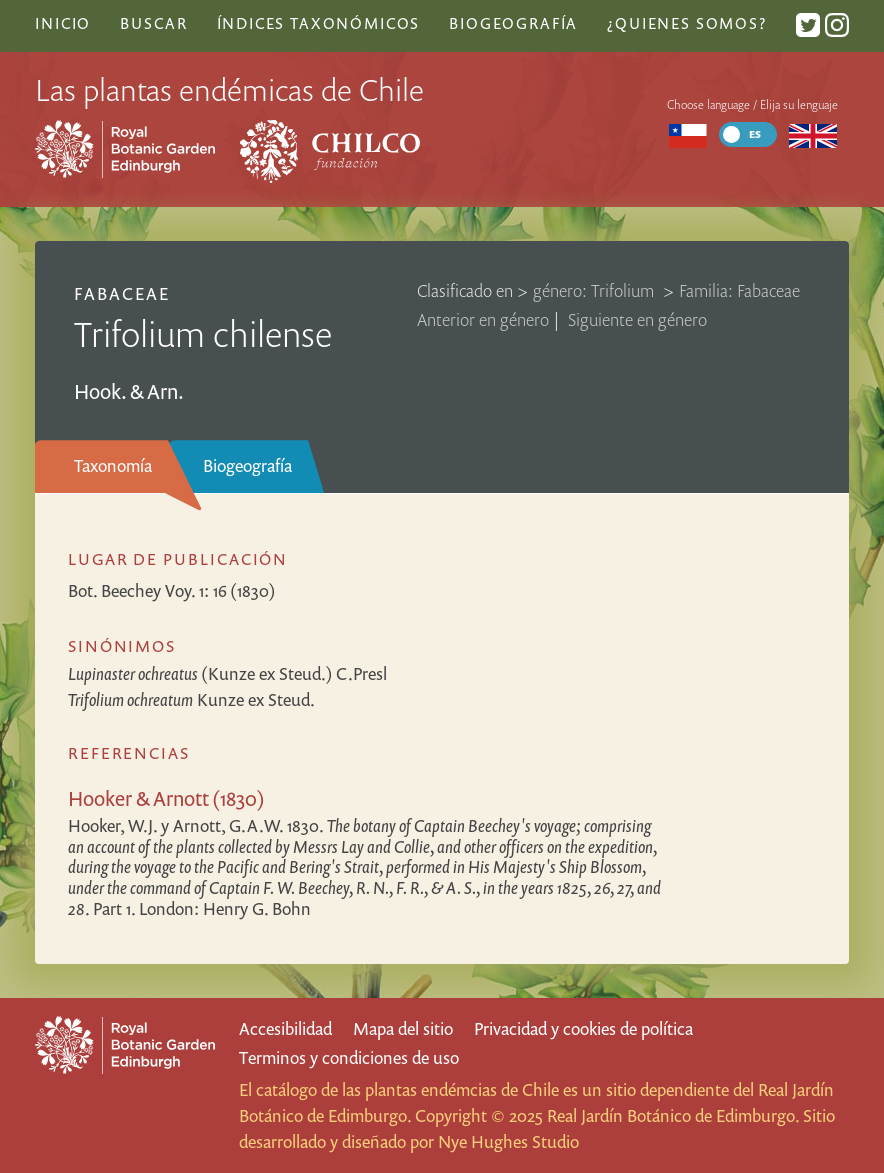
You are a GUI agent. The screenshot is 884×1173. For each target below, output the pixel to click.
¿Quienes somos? (686, 23)
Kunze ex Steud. (191, 699)
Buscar (153, 23)
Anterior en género (483, 319)
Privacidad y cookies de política (583, 1028)
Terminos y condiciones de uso (349, 1057)
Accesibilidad (285, 1028)
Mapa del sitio (403, 1028)
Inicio (63, 23)
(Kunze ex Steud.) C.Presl (227, 673)
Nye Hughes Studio (508, 1141)
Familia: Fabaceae (739, 290)
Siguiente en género (637, 319)
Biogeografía (247, 465)
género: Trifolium (595, 290)
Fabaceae (122, 293)
